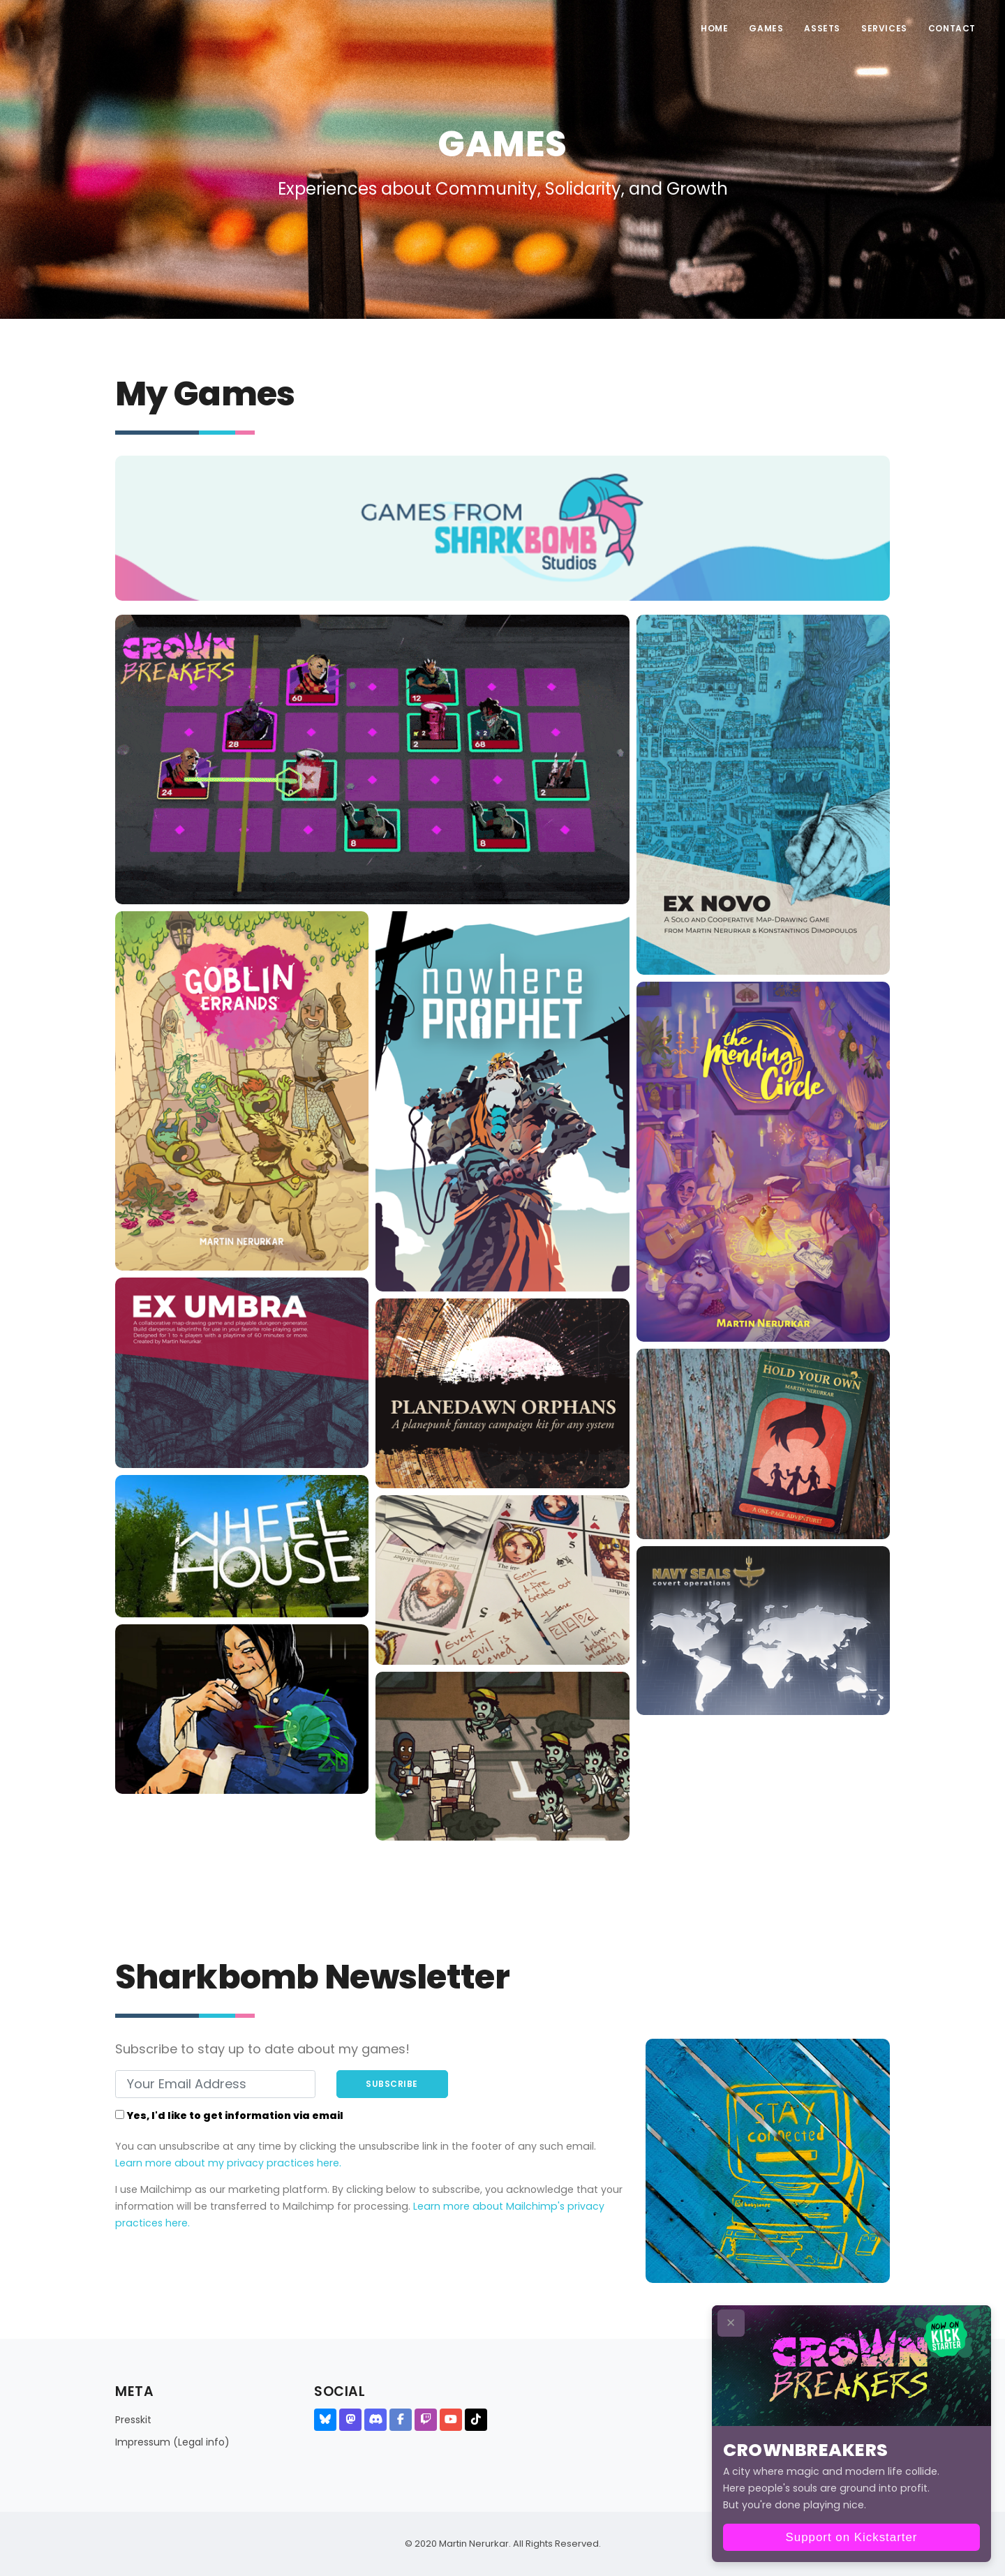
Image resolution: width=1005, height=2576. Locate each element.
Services (884, 28)
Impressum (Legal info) (172, 2442)
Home (714, 28)
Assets (822, 28)
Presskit (133, 2420)
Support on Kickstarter (852, 2537)
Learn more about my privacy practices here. (228, 2163)
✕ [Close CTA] (731, 2323)
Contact (952, 28)
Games (766, 28)
